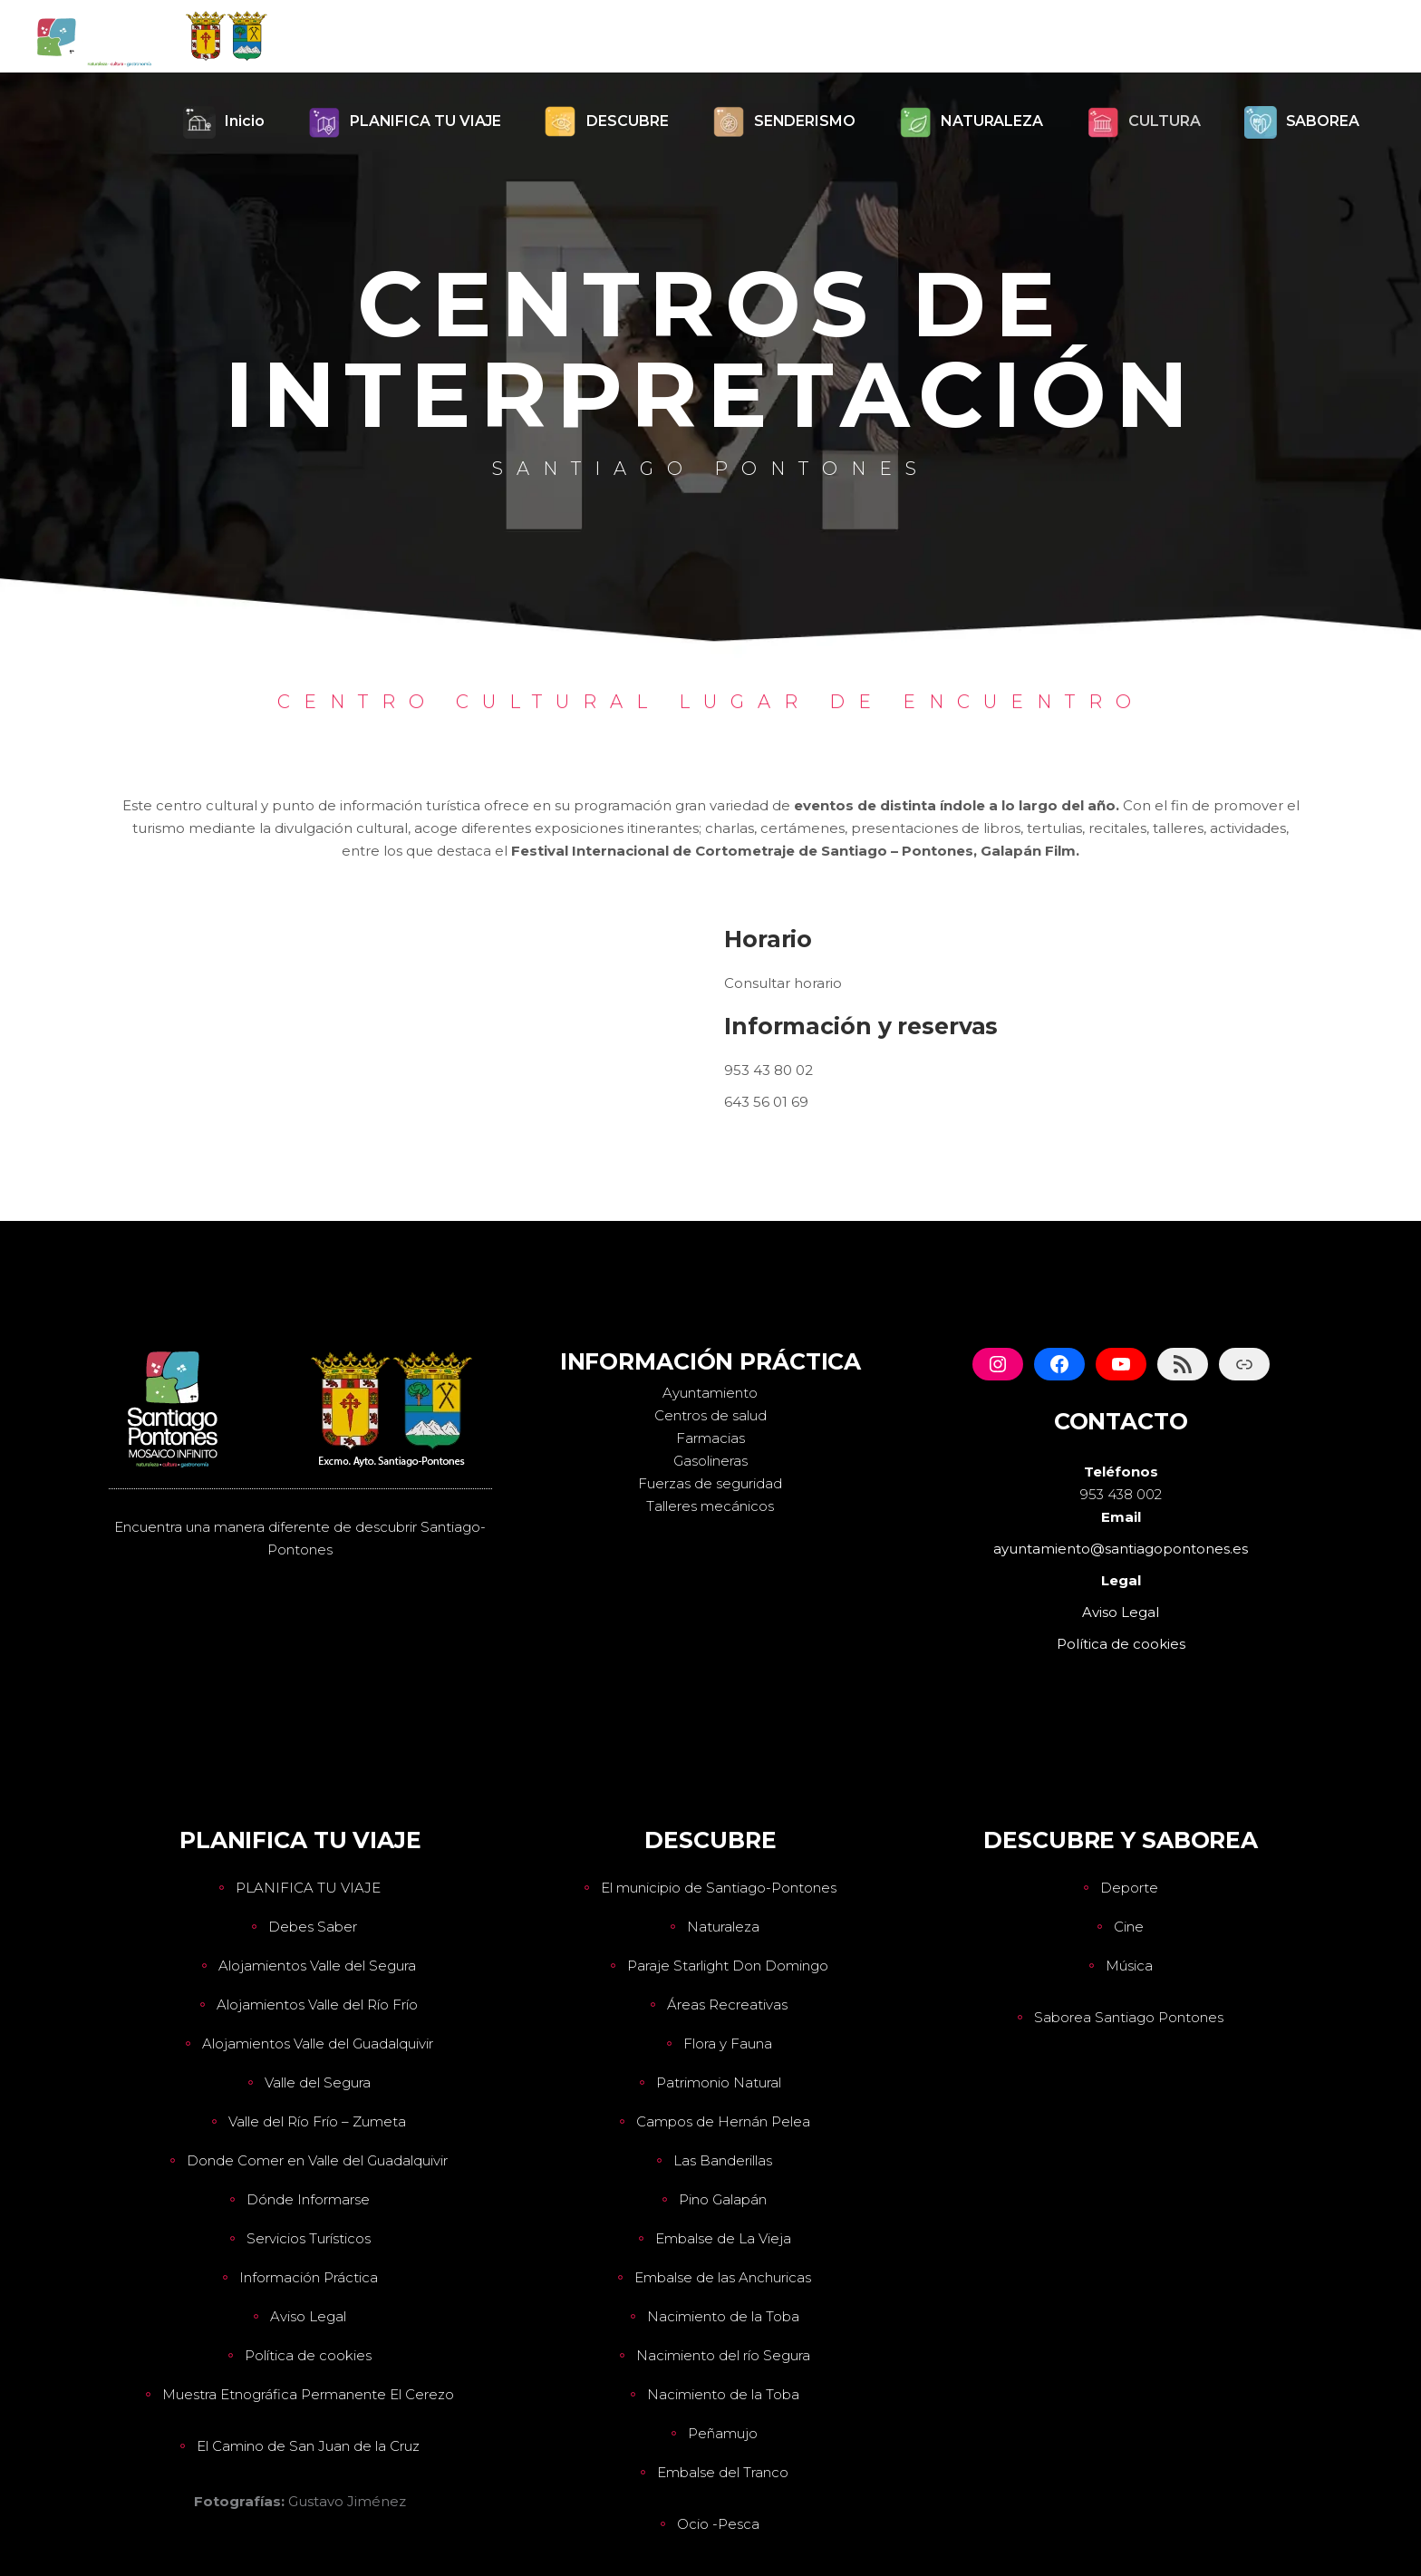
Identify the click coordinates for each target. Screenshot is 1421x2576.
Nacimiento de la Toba (723, 2316)
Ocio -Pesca (718, 2523)
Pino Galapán (723, 2199)
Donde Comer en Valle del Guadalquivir (317, 2160)
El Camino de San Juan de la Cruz (308, 2446)
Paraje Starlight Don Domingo (727, 1965)
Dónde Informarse (308, 2199)
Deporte (1129, 1887)
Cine (1129, 1926)
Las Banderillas (722, 2160)
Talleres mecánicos (710, 1506)
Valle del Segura (318, 2082)
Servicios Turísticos (308, 2238)
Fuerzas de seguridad (710, 1483)
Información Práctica (308, 2277)
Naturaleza (723, 1926)
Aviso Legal (308, 2316)
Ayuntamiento (710, 1392)
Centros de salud (710, 1415)
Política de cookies (308, 2355)
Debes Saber (312, 1926)
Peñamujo (723, 2433)
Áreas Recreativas (727, 2004)
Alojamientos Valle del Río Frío (317, 2004)
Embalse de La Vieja (723, 2238)
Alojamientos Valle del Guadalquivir (317, 2043)
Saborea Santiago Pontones (1128, 2017)
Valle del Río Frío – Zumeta (317, 2121)
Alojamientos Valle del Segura (317, 1965)
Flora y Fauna (727, 2043)
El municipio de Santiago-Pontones (718, 1887)
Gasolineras (710, 1460)
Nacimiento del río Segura (723, 2355)
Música (1129, 1965)
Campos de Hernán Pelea (723, 2121)
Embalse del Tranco (722, 2472)
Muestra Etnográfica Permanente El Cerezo (308, 2394)
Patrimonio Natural (718, 2082)
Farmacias (710, 1438)
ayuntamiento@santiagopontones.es (1120, 1548)
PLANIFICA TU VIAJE (308, 1887)
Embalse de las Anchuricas (722, 2277)
